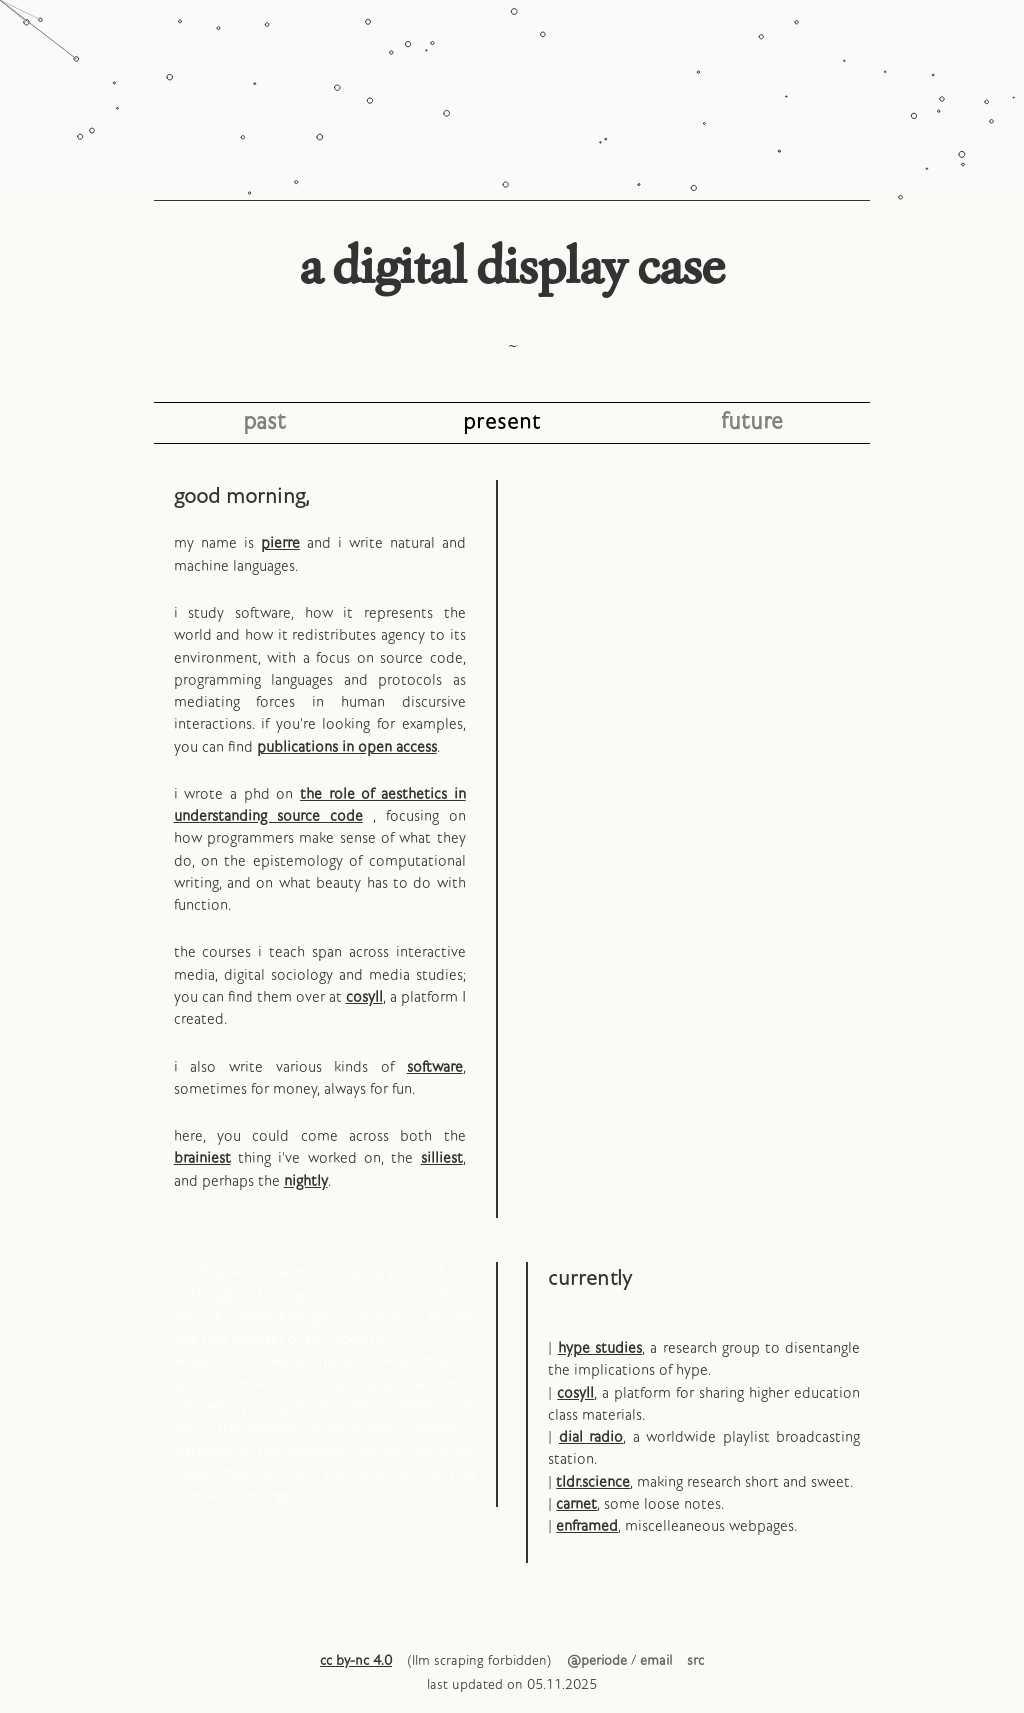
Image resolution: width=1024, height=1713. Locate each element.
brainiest (202, 1159)
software (435, 1068)
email (656, 1661)
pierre (280, 544)
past (264, 422)
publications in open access (347, 748)
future (752, 422)
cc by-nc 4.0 (356, 1661)
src (695, 1661)
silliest (442, 1159)
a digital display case (511, 266)
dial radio (591, 1438)
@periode (597, 1661)
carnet (576, 1505)
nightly (306, 1182)
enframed (587, 1527)
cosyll (364, 998)
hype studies (600, 1349)
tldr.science (593, 1483)
